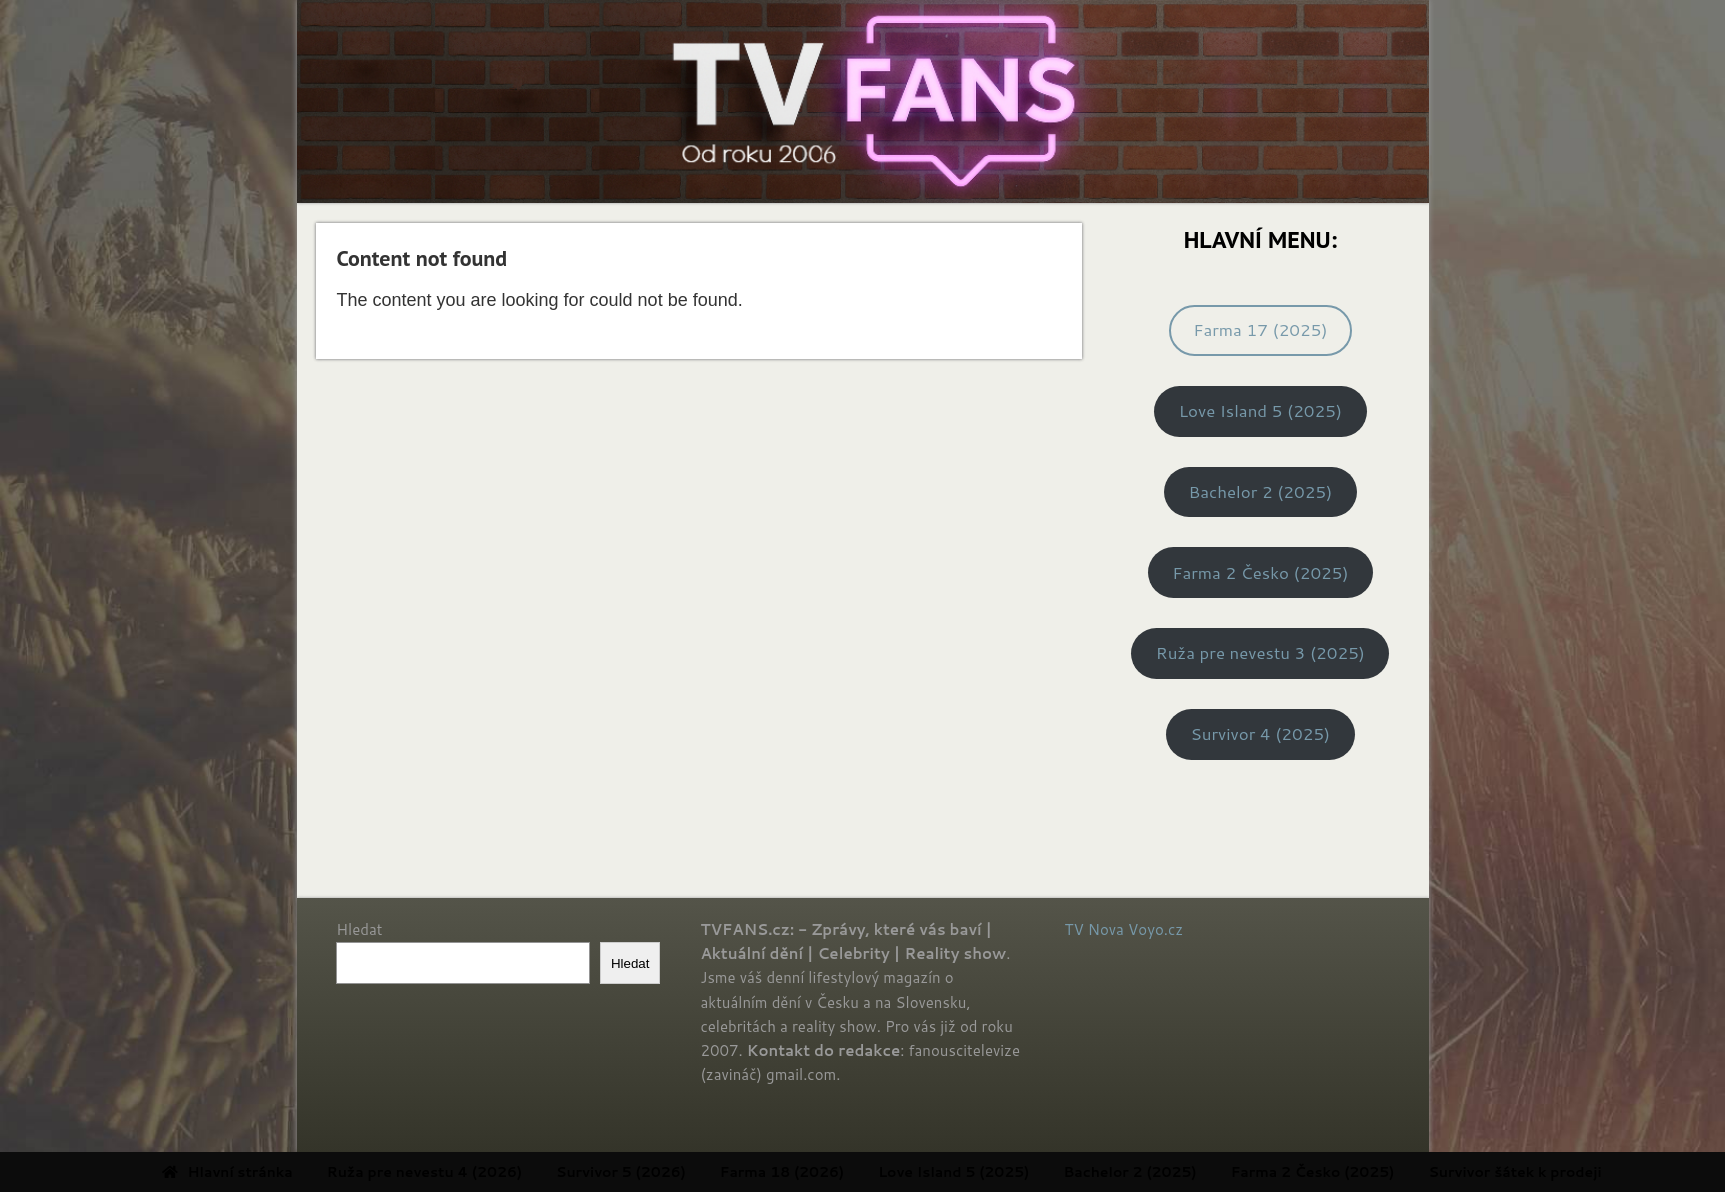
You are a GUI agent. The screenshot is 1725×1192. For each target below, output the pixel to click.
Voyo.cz (1155, 929)
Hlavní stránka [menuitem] (294, 1172)
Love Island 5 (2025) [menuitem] (1020, 1172)
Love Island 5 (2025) (1260, 410)
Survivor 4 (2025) (1261, 733)
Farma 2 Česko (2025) (1260, 572)
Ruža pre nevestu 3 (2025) (1260, 652)
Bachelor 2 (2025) (1260, 491)
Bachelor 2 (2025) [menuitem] (1197, 1172)
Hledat (359, 929)
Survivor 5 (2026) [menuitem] (688, 1172)
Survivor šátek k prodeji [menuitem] (1582, 1172)
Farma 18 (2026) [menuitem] (849, 1172)
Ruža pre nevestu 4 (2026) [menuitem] (491, 1172)
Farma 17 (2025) (1260, 329)
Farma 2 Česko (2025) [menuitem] (1380, 1172)
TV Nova (1094, 929)
